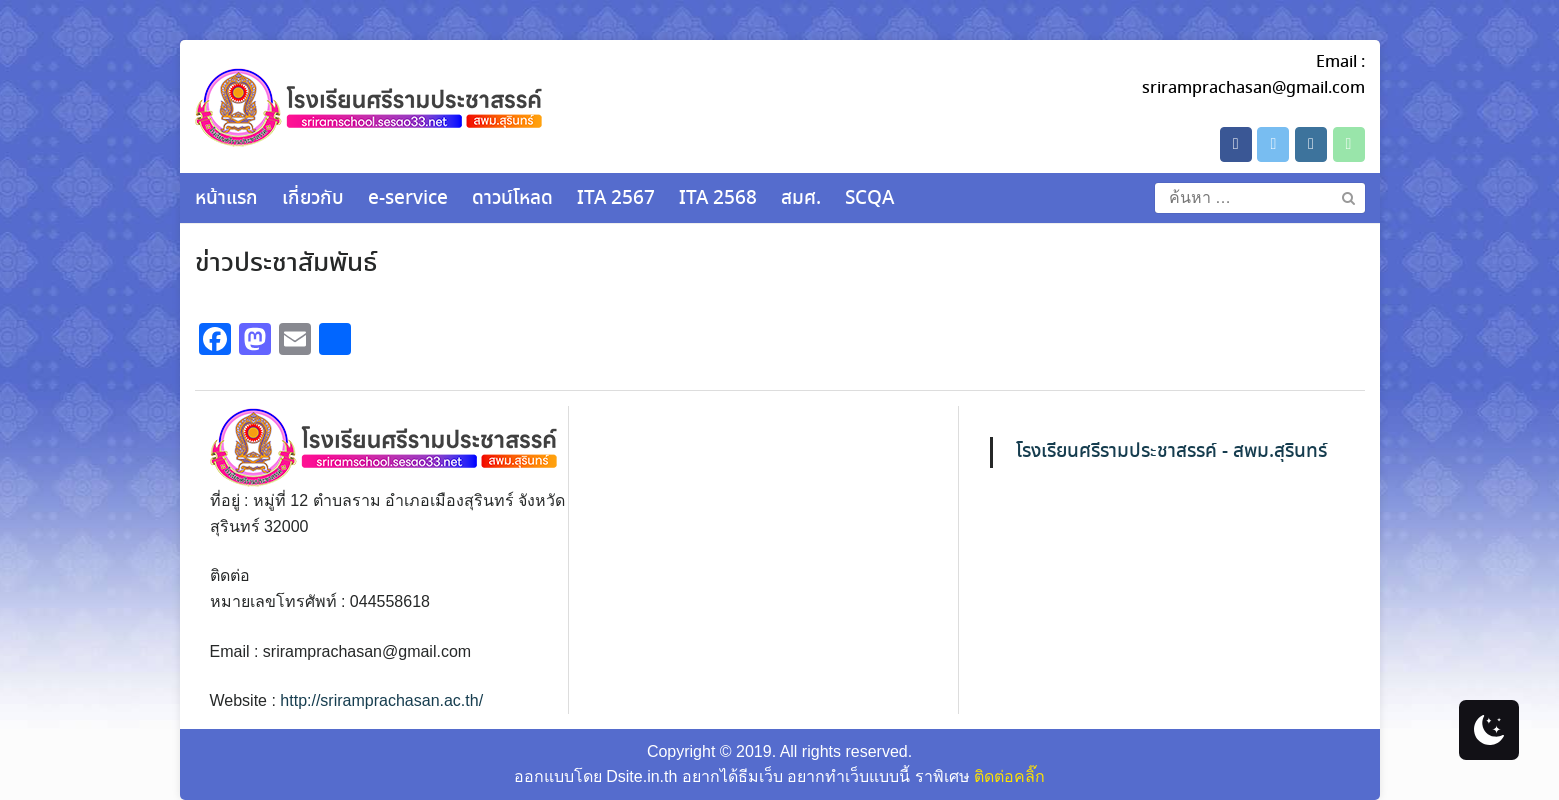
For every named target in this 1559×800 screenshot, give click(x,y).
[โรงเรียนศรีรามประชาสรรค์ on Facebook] (1236, 144)
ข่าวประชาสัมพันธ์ (286, 264)
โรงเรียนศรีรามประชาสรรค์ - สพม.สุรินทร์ (1171, 451)
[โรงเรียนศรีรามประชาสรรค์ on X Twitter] (1273, 144)
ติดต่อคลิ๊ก (1009, 776)
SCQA (869, 199)
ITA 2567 (616, 199)
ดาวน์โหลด (512, 199)
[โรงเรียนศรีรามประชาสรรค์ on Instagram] (1311, 144)
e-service (408, 199)
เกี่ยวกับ (313, 199)
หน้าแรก (226, 199)
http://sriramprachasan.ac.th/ (381, 700)
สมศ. (801, 199)
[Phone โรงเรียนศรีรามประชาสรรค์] (1349, 144)
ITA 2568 (718, 199)
